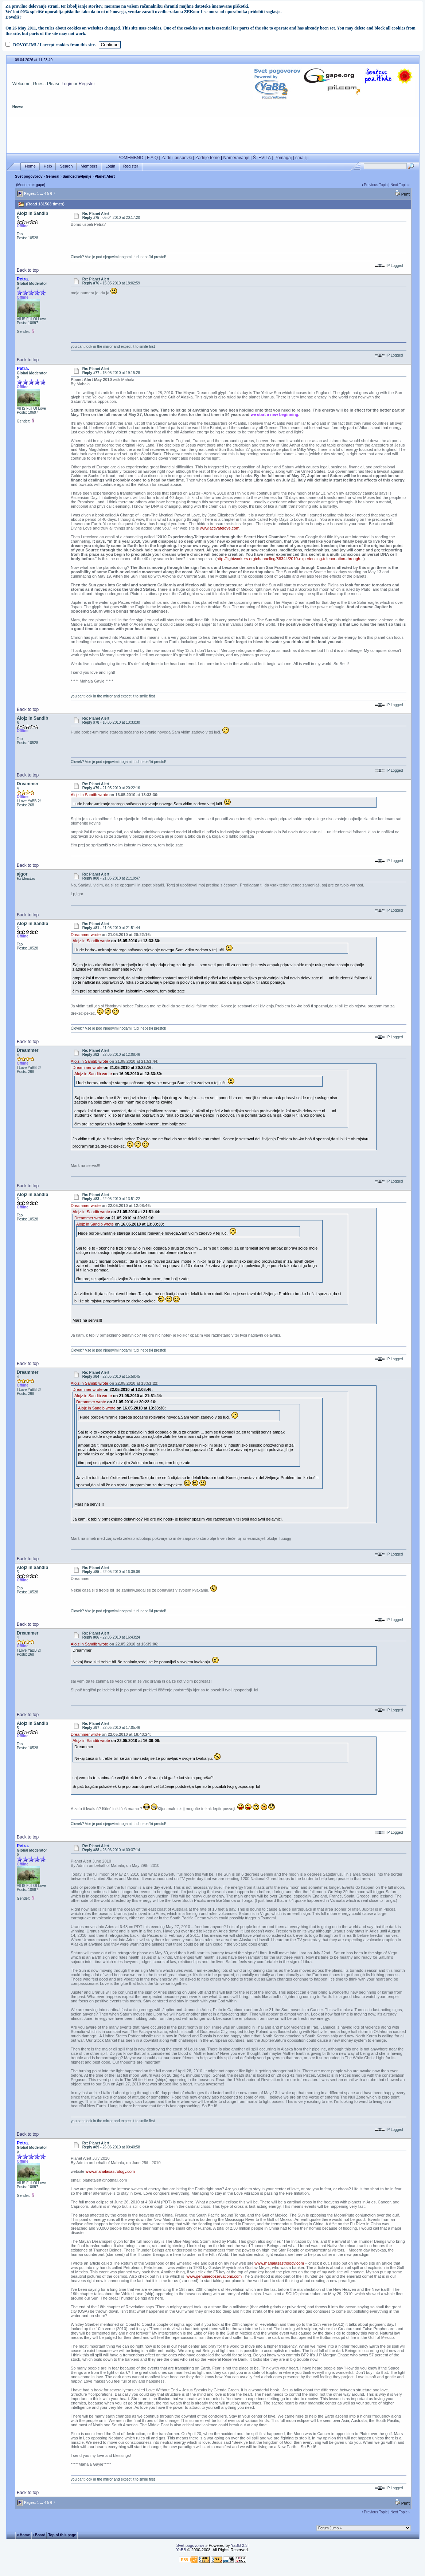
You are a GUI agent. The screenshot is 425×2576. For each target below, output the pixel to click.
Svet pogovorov (29, 176)
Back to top (28, 270)
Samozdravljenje (77, 176)
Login (67, 83)
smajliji (301, 157)
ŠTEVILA (262, 157)
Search (66, 166)
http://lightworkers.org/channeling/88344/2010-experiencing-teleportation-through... (290, 559)
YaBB (181, 2550)
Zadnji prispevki (176, 157)
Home (30, 166)
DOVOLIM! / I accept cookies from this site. (54, 44)
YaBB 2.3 (239, 2545)
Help (48, 166)
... (41, 194)
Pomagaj (283, 157)
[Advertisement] (213, 133)
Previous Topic (375, 185)
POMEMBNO (130, 157)
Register (87, 83)
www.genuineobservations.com (214, 2276)
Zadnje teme (207, 157)
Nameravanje (236, 157)
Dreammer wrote (86, 934)
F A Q (152, 157)
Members (89, 166)
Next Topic (399, 185)
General (52, 176)
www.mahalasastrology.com (110, 2171)
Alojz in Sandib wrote (89, 795)
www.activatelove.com (219, 528)
